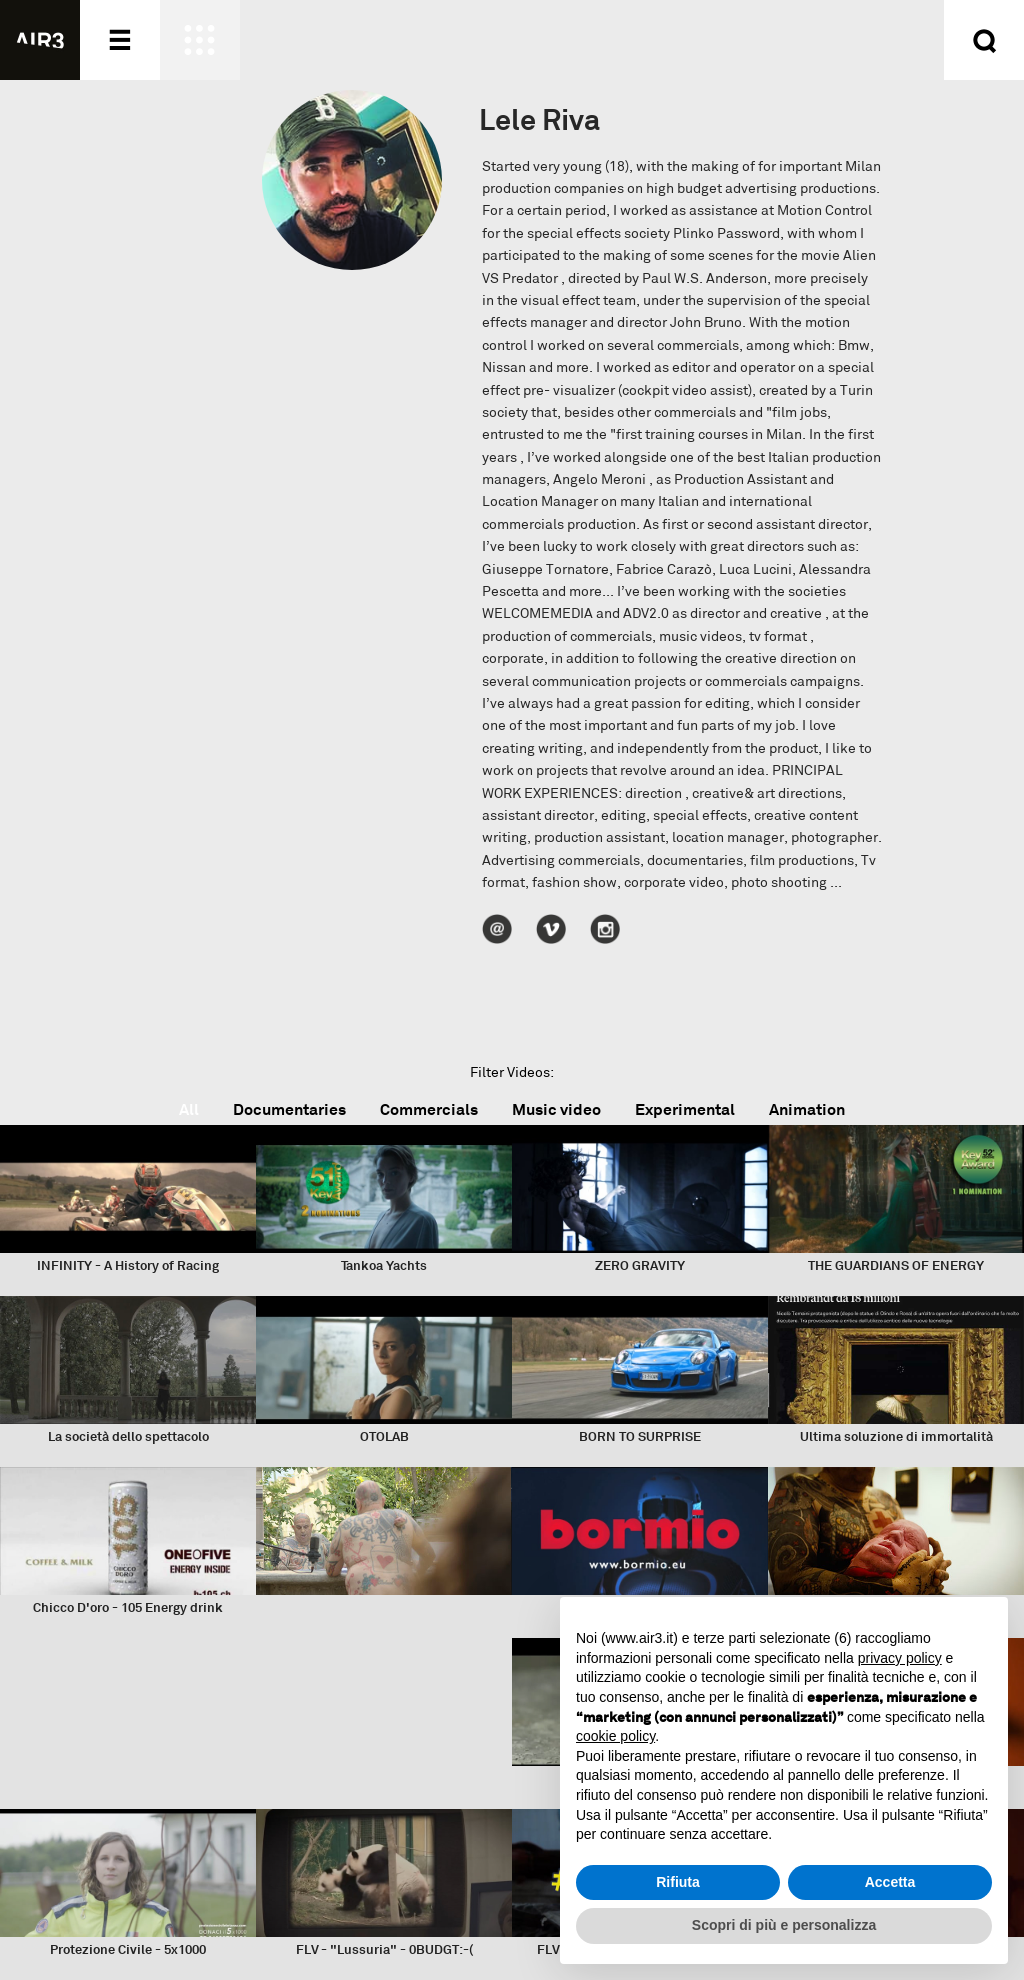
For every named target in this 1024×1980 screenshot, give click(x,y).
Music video (556, 1109)
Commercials (429, 1109)
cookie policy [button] (615, 1736)
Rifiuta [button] (678, 1882)
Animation (807, 1109)
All (189, 1109)
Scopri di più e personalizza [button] (784, 1925)
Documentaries (289, 1109)
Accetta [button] (890, 1882)
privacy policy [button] (900, 1658)
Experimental (685, 1109)
